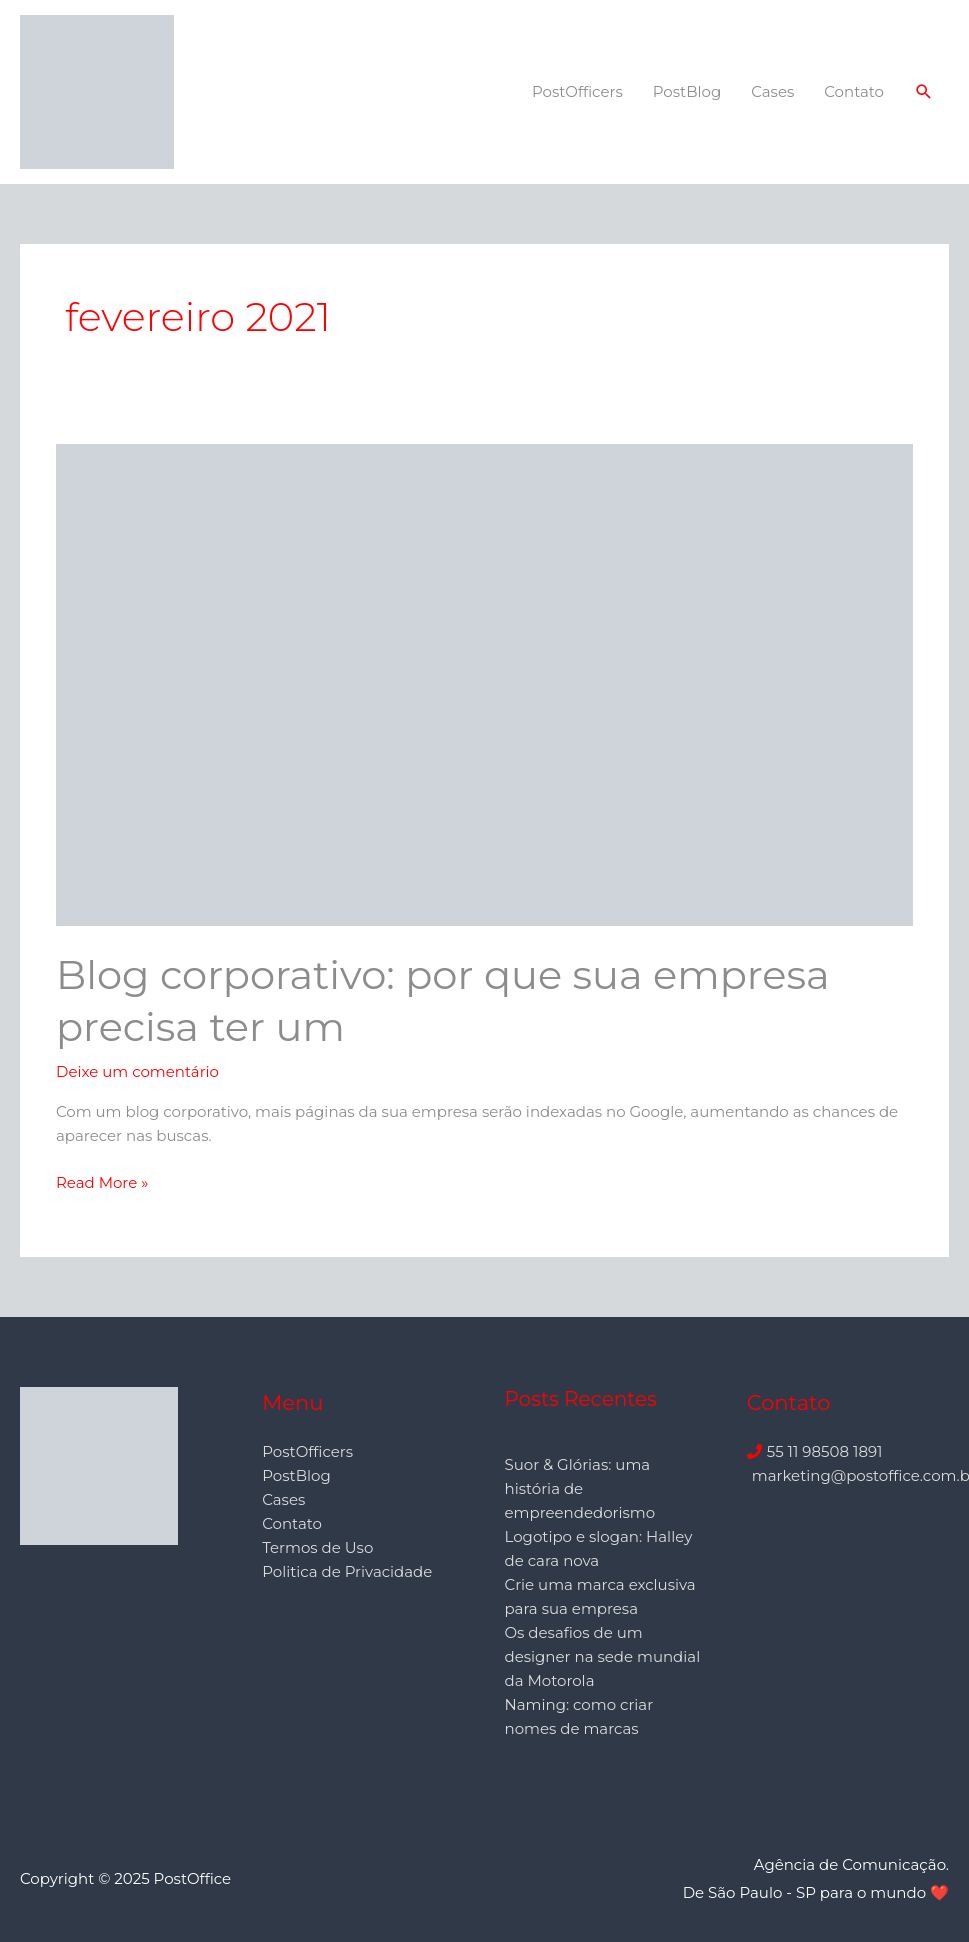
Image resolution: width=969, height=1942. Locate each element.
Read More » (102, 1181)
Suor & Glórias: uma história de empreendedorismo (580, 1488)
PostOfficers (577, 91)
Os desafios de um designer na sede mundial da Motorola (603, 1656)
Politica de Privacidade (347, 1571)
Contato (854, 91)
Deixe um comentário (137, 1071)
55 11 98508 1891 (825, 1451)
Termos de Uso (317, 1547)
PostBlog (687, 91)
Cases (772, 91)
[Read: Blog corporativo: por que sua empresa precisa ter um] (484, 683)
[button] (924, 92)
